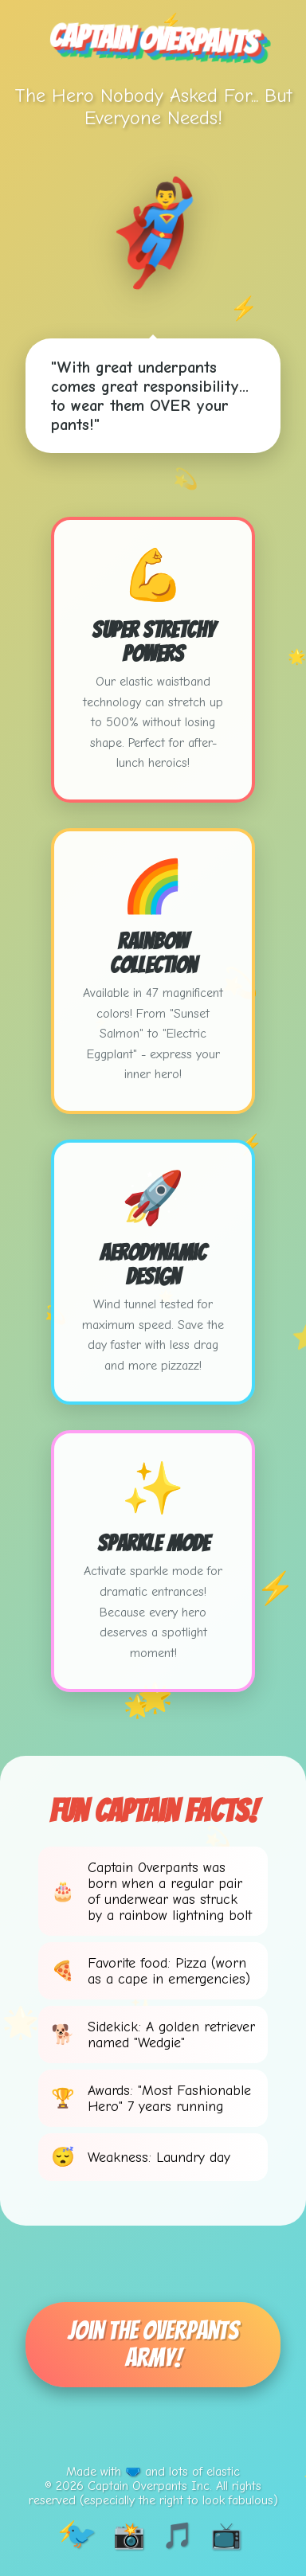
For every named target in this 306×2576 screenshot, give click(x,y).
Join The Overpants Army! (153, 2344)
